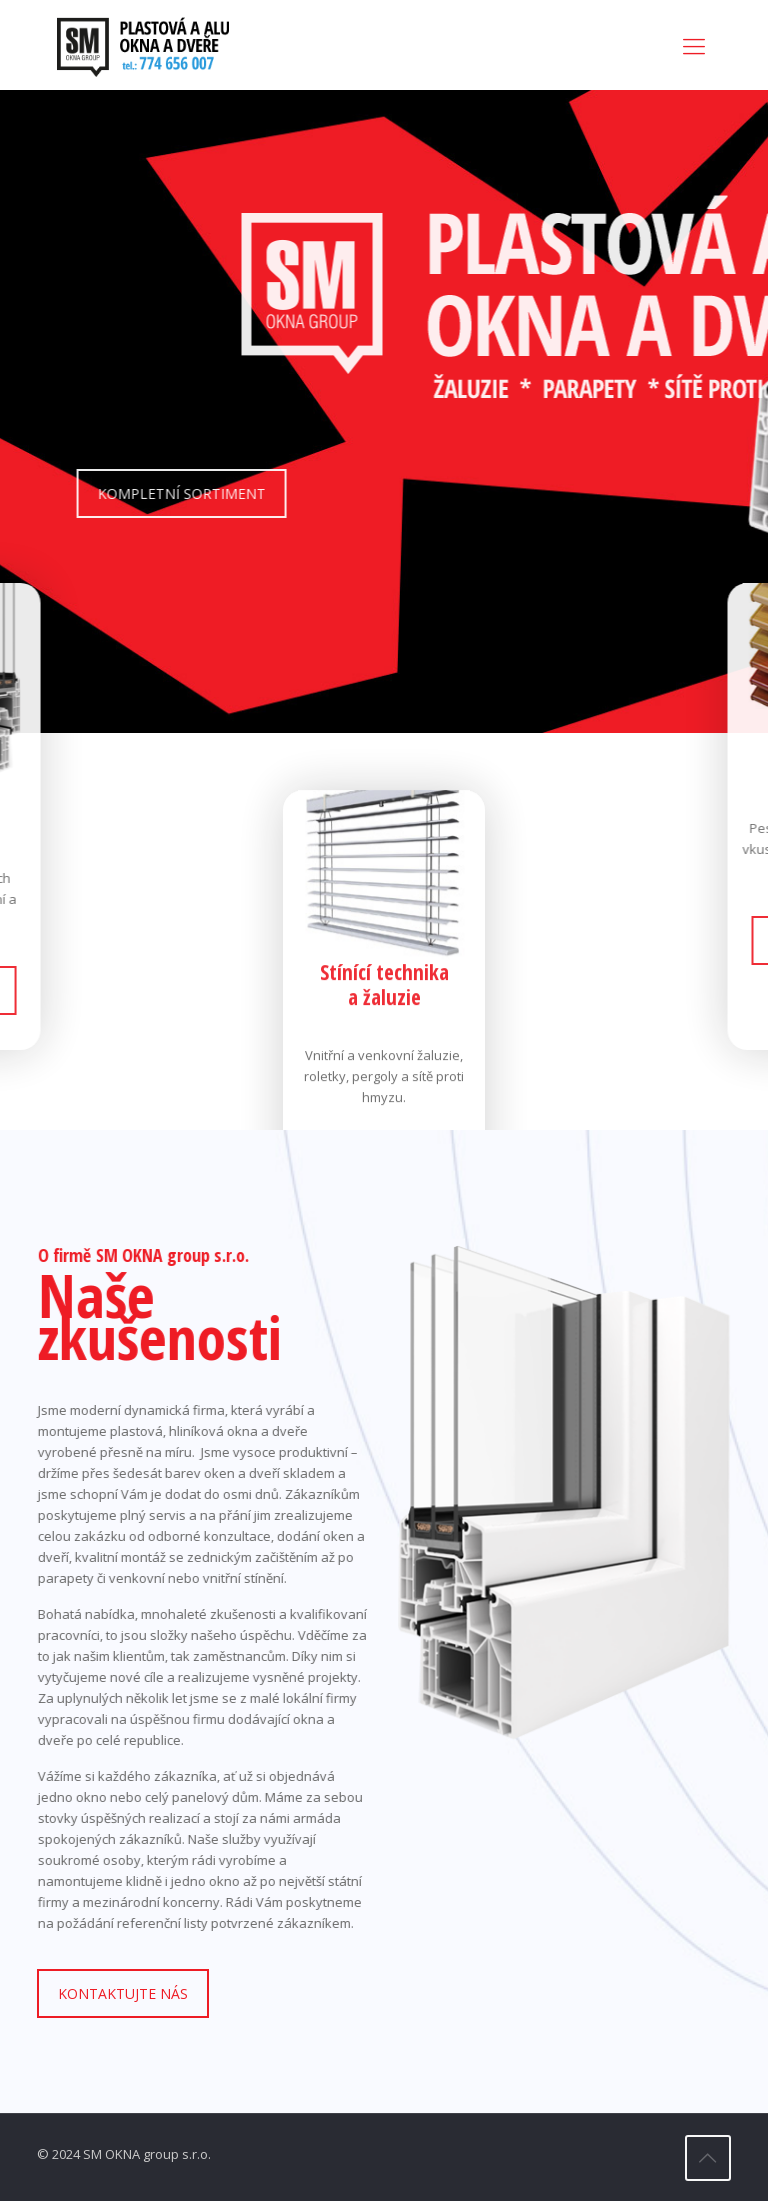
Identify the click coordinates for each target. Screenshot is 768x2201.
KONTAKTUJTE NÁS (123, 1993)
